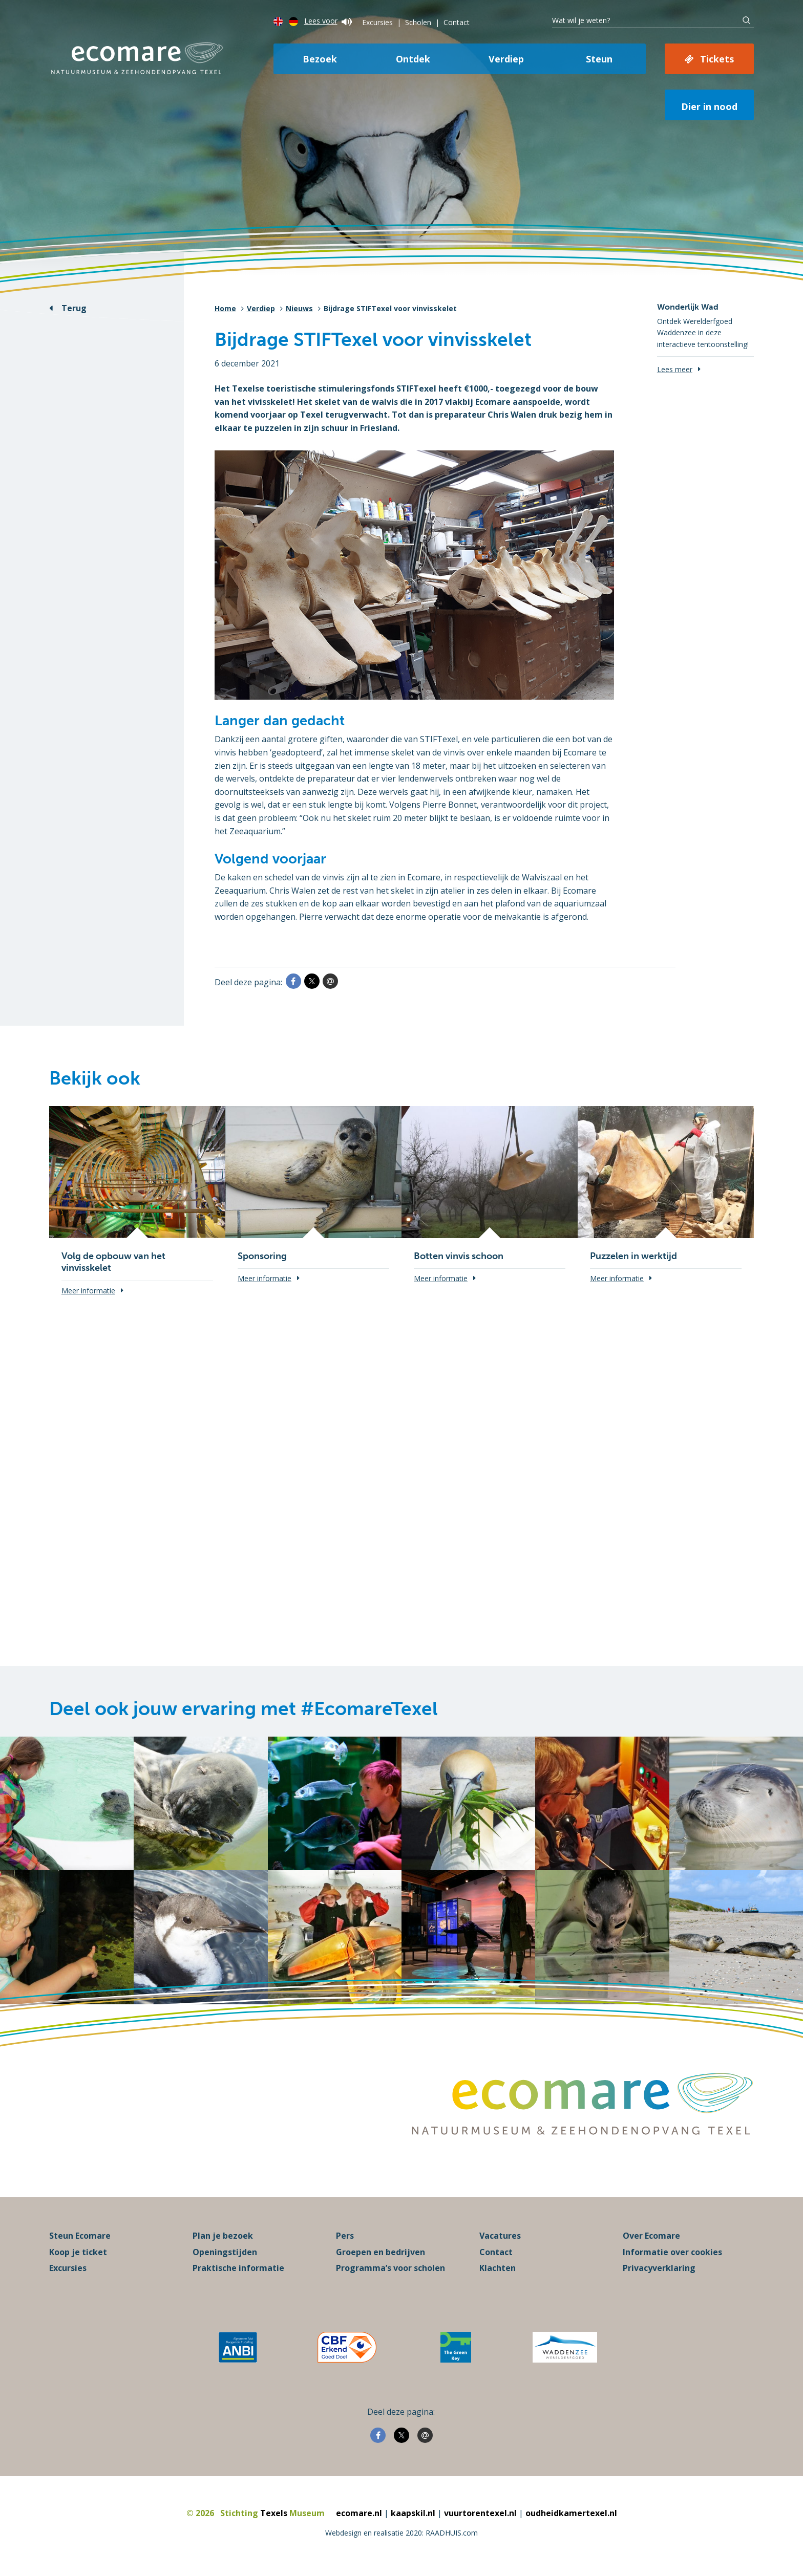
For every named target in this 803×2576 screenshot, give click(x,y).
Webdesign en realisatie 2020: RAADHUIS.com (401, 2533)
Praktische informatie (238, 2268)
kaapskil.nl (413, 2513)
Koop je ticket (78, 2252)
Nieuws (299, 308)
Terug (74, 308)
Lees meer (674, 369)
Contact (456, 22)
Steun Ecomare (80, 2235)
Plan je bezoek (223, 2235)
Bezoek (320, 59)
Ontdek (413, 59)
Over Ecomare (651, 2235)
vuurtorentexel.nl (480, 2513)
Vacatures (500, 2235)
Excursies (377, 22)
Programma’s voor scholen (390, 2268)
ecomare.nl (359, 2513)
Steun (599, 59)
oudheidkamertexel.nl (571, 2513)
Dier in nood (709, 106)
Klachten (497, 2268)
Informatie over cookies (672, 2252)
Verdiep (506, 59)
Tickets (717, 59)
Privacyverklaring (659, 2268)
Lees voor (328, 21)
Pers (345, 2235)
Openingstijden (225, 2252)
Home (225, 308)
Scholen (418, 22)
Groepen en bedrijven (380, 2252)
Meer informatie (88, 1290)
